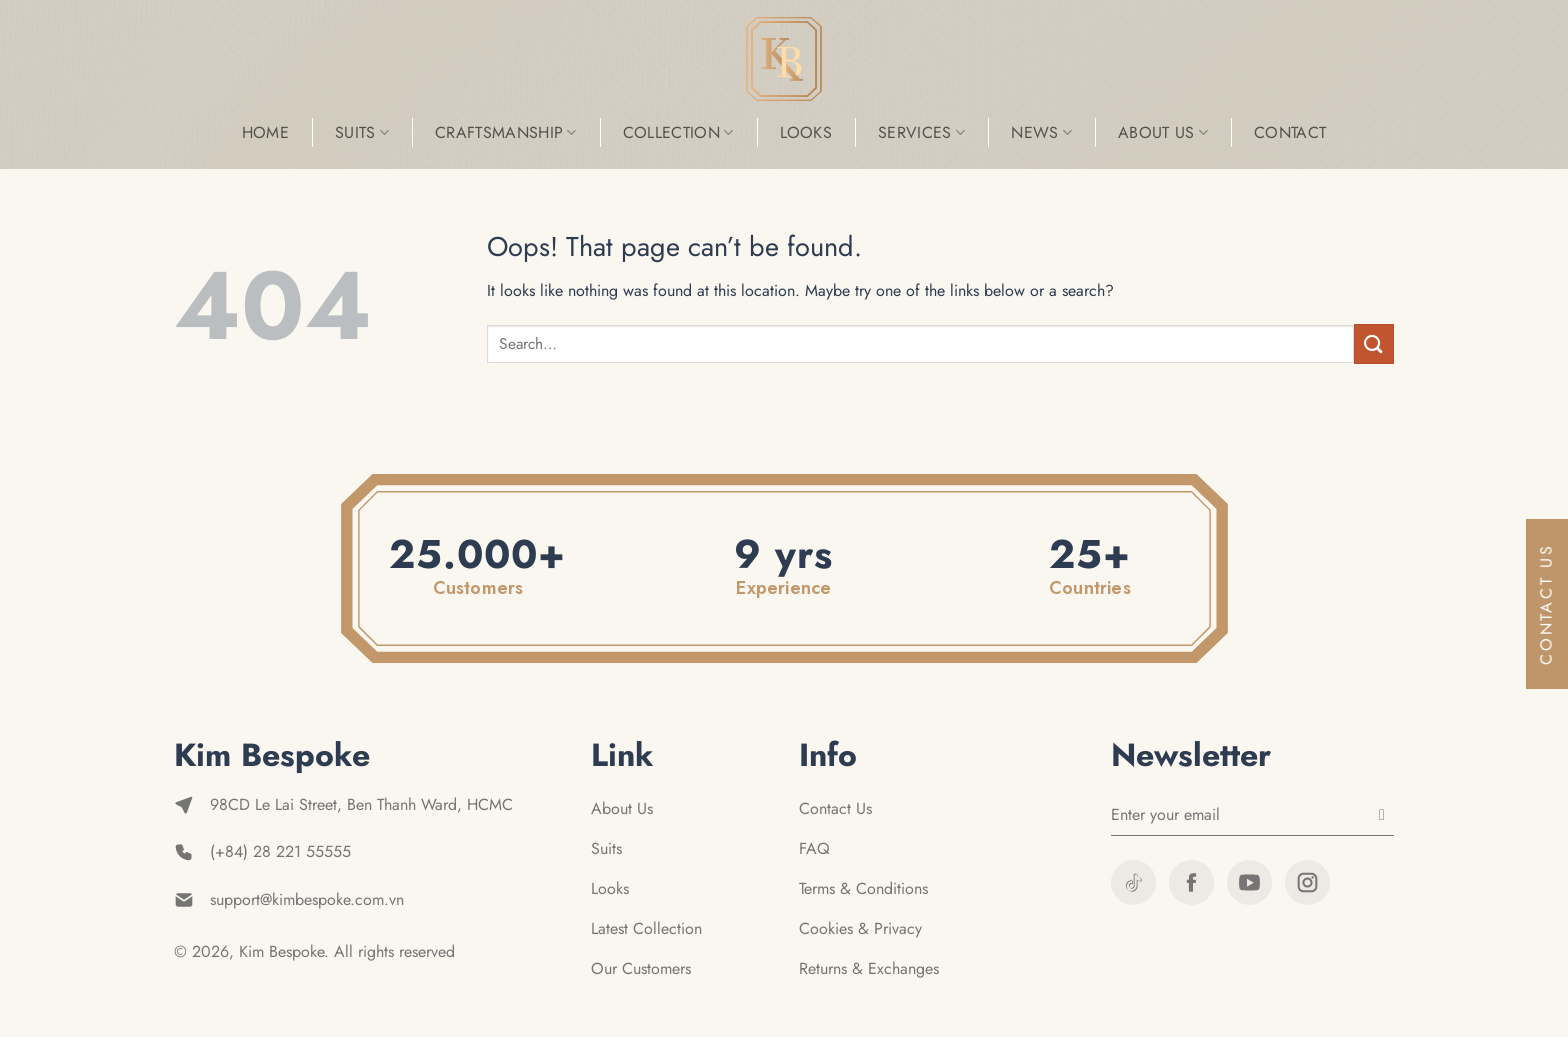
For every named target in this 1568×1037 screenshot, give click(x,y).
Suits (362, 132)
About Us (1163, 132)
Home (265, 132)
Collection (678, 132)
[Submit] (1374, 343)
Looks (806, 132)
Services (921, 132)
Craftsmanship (506, 132)
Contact (1290, 132)
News (1041, 132)
